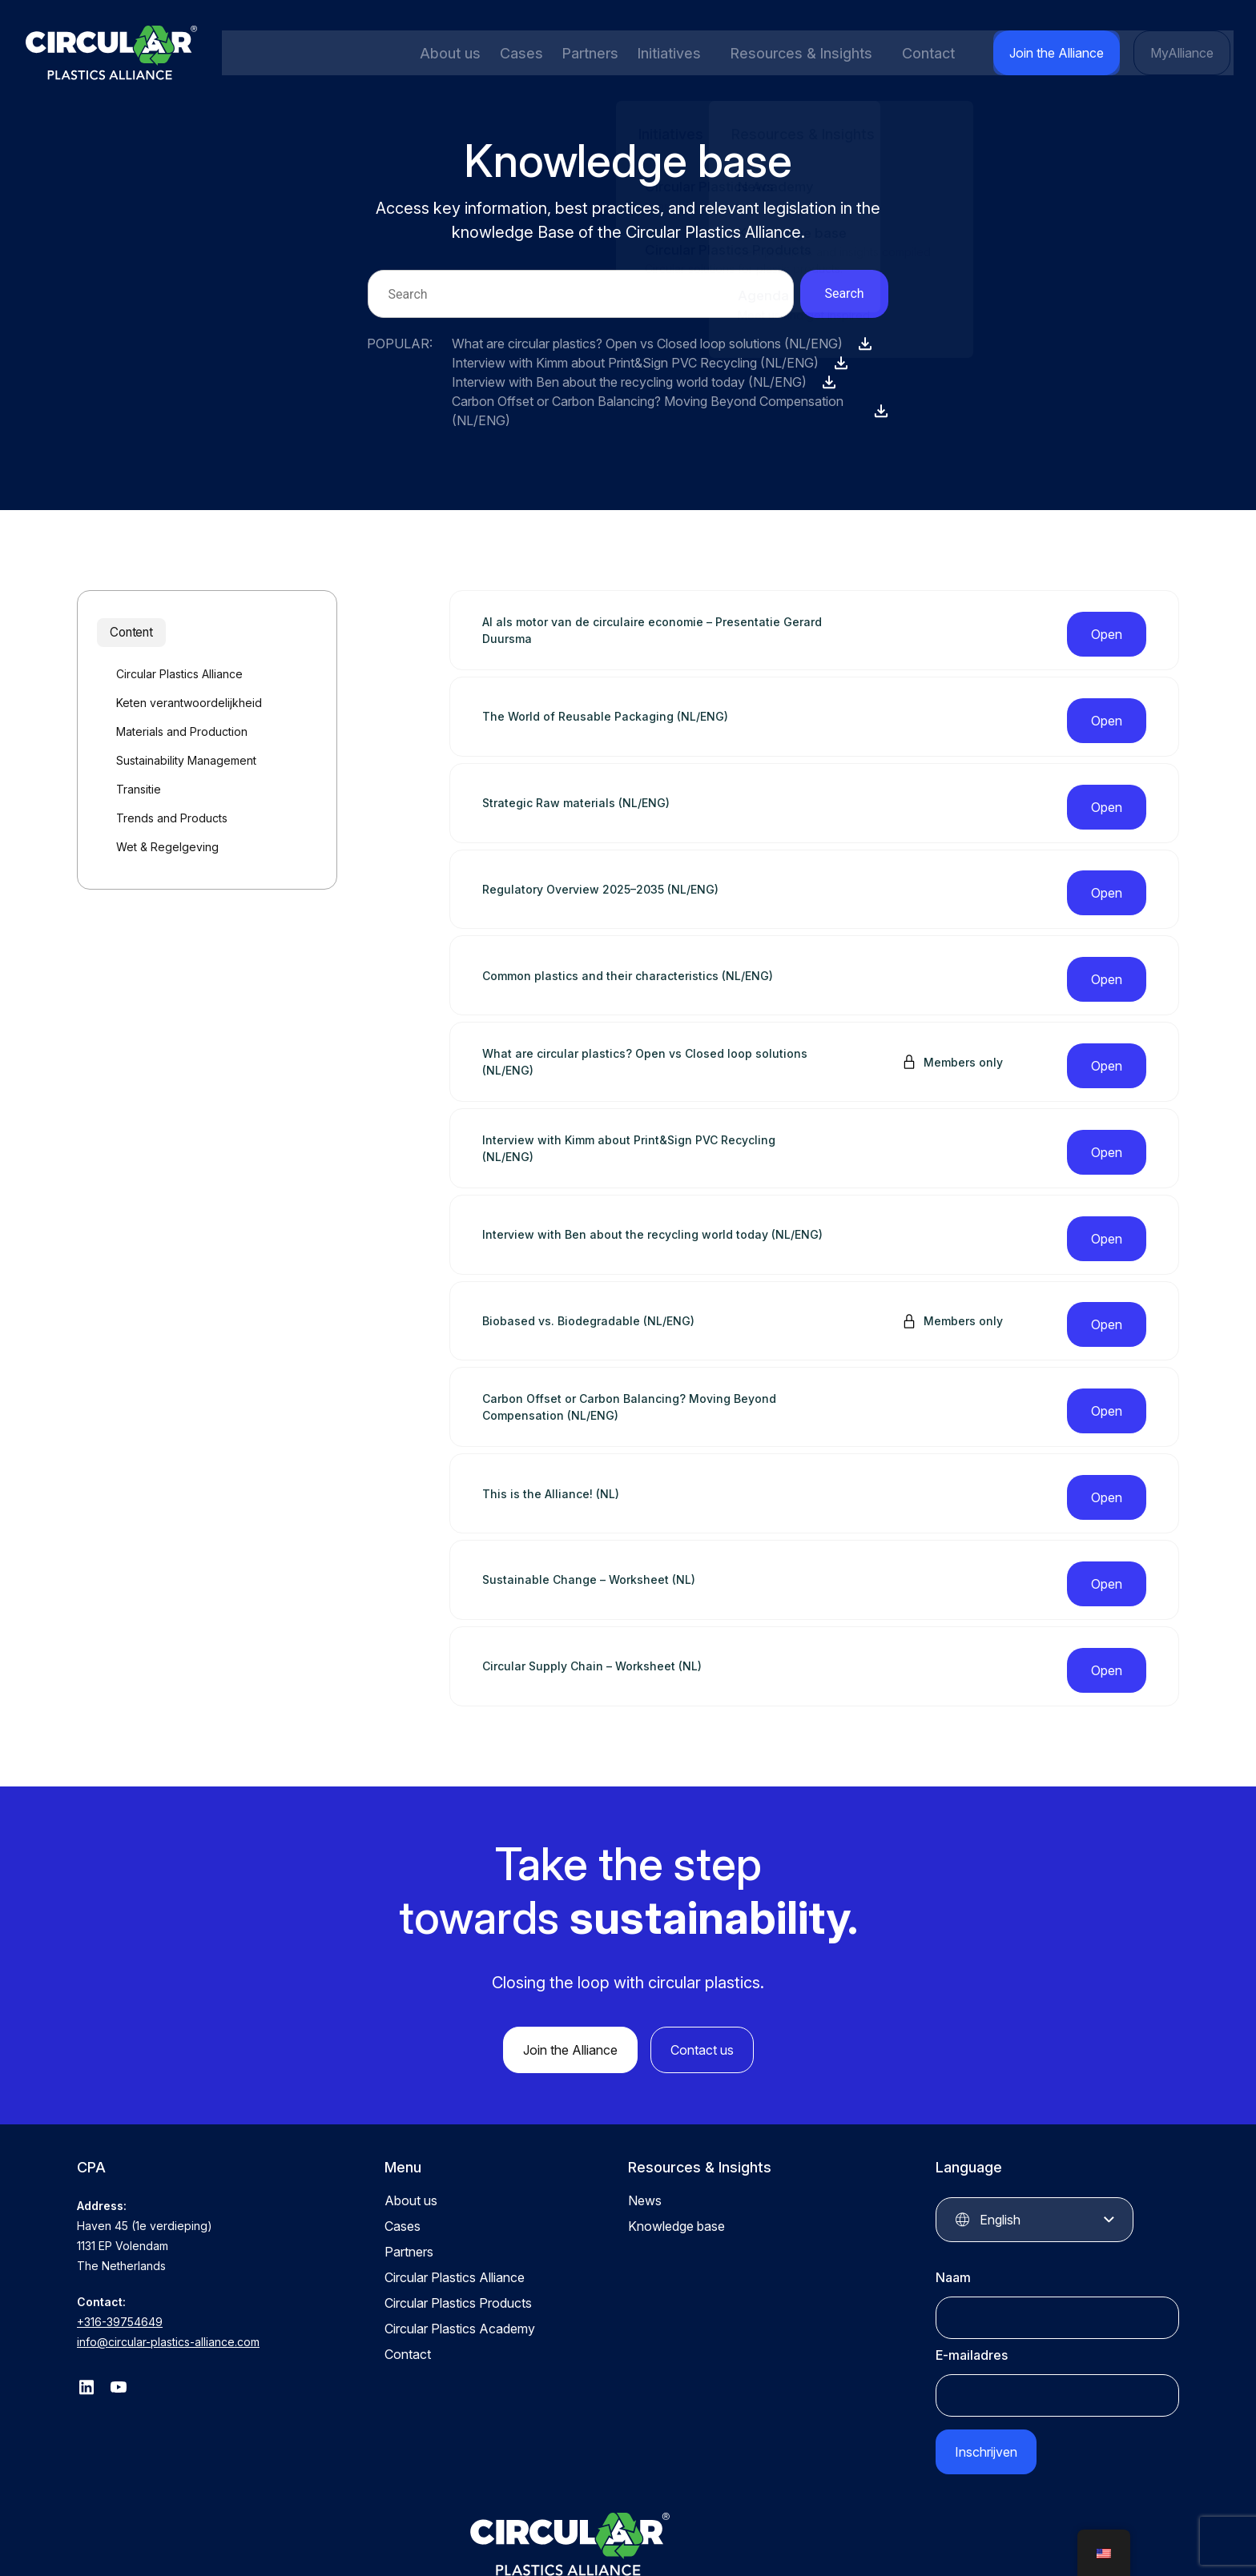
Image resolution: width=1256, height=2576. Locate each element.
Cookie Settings (1020, 2534)
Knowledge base (676, 2123)
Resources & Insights (804, 53)
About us (448, 53)
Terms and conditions (902, 2534)
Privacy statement (779, 2534)
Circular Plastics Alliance (454, 2174)
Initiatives (663, 53)
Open (1106, 625)
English (1000, 2116)
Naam (953, 2174)
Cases (517, 53)
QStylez (1158, 2534)
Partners (585, 53)
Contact (939, 53)
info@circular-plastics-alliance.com (168, 2238)
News (645, 2097)
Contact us (702, 1947)
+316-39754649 (120, 2218)
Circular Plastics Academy (459, 2225)
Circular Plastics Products (458, 2200)
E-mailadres (972, 2251)
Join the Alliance (1064, 53)
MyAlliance (1184, 53)
